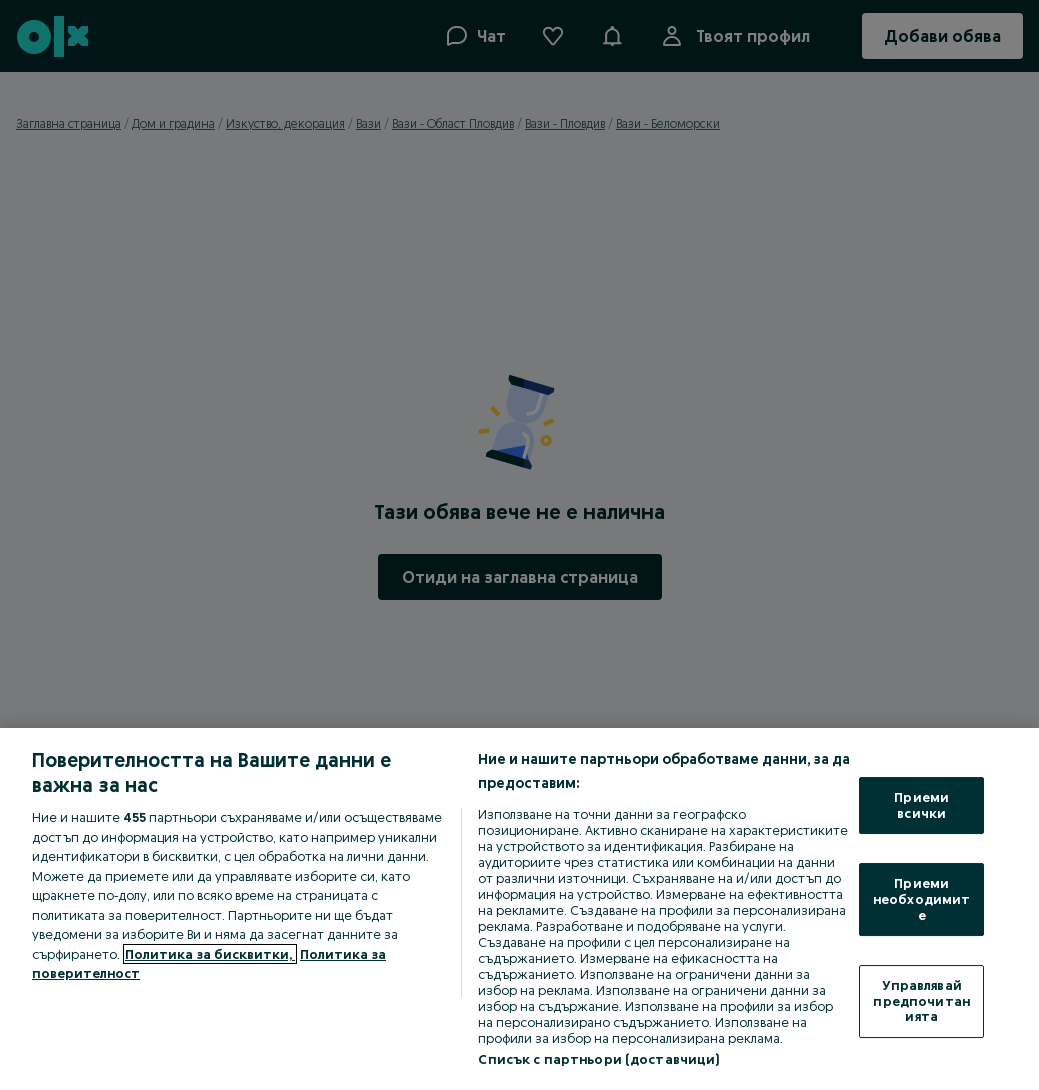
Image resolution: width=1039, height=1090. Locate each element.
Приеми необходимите (921, 898)
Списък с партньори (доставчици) (598, 1059)
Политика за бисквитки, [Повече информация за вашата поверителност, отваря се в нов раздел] (210, 954)
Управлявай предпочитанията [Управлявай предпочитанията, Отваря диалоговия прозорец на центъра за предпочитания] (921, 1000)
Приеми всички (921, 805)
